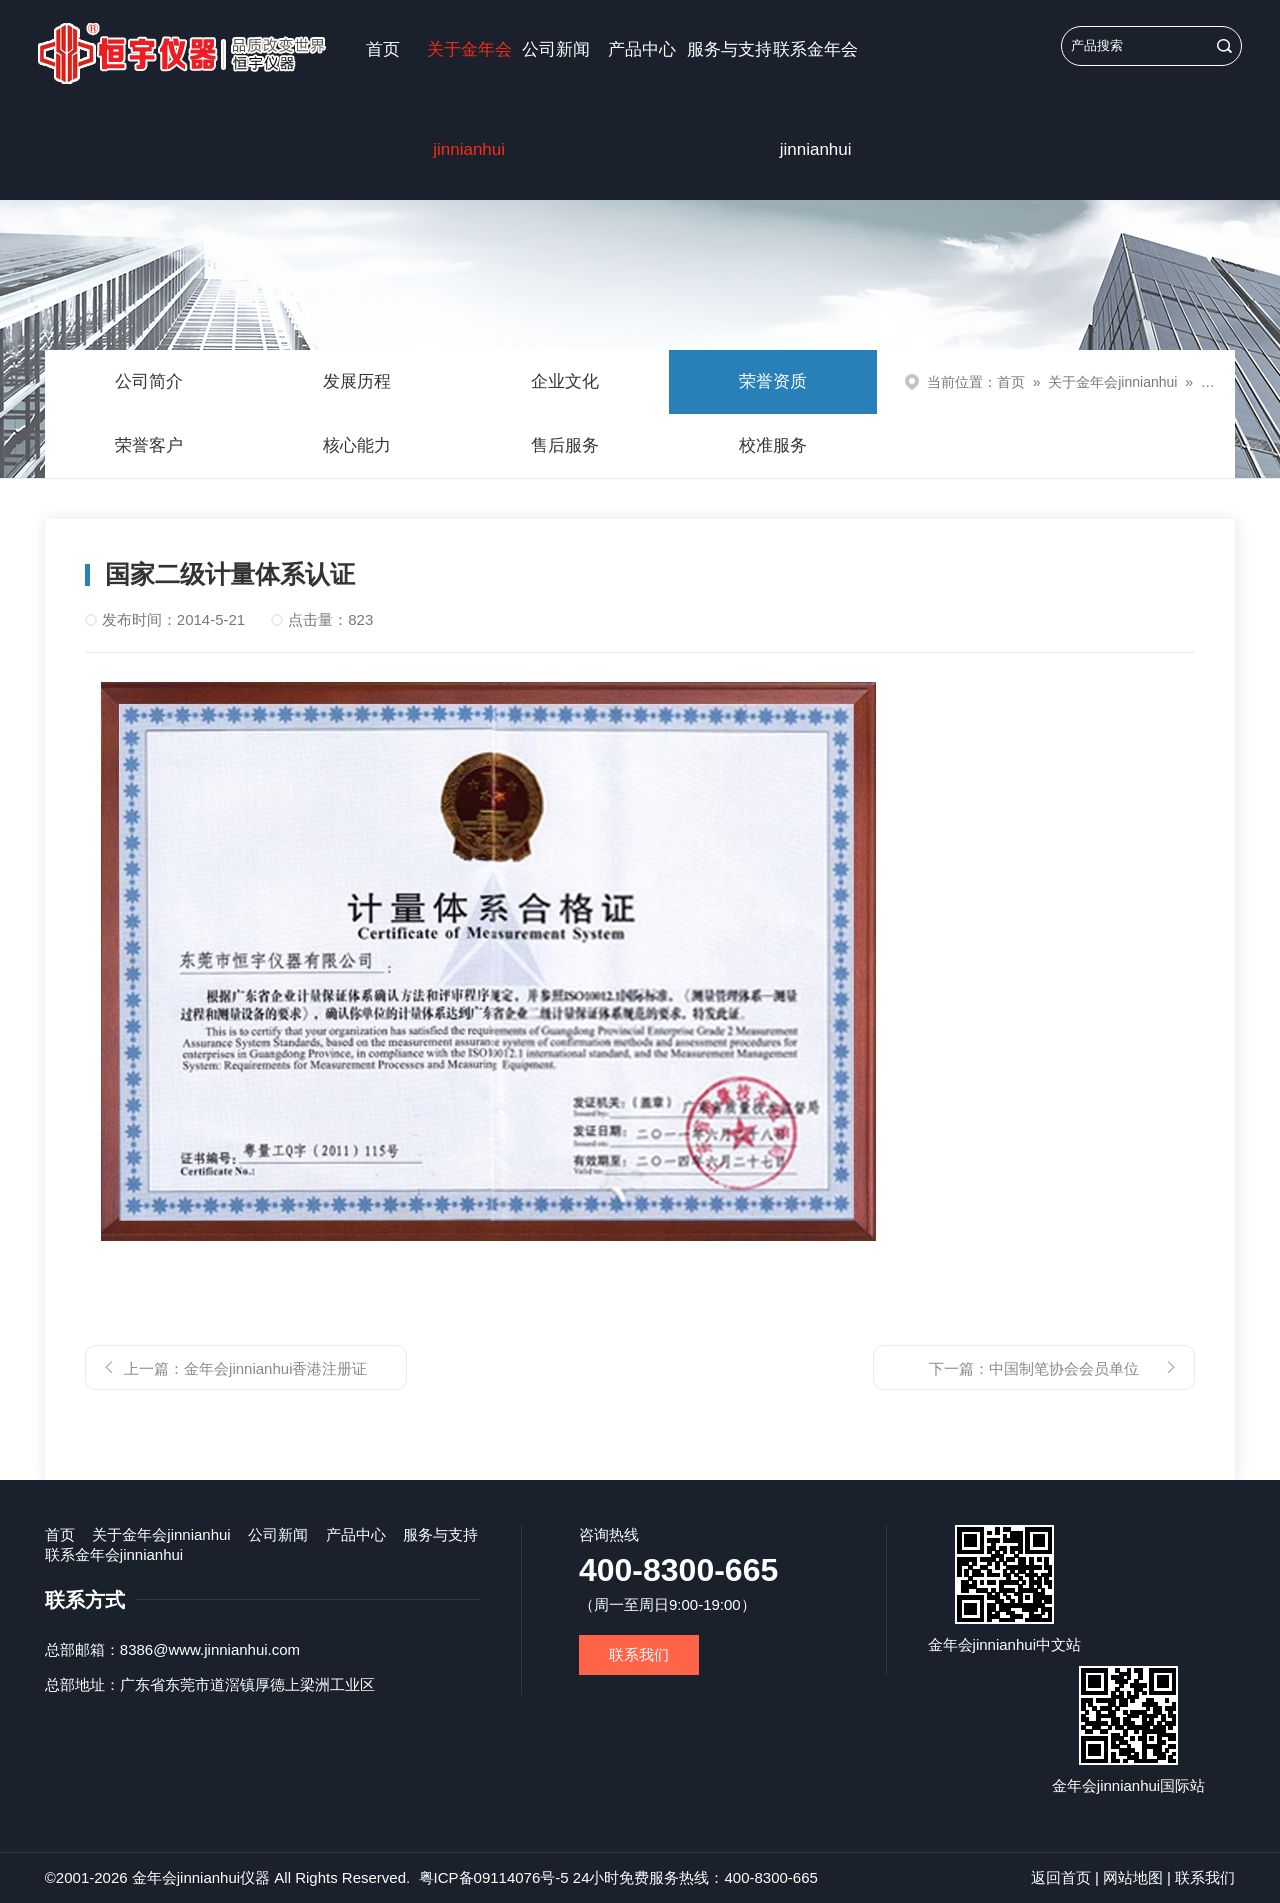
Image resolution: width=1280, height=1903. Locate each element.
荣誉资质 (773, 381)
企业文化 (565, 381)
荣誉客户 (149, 445)
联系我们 (639, 1654)
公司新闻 (556, 49)
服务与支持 (729, 49)
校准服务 (773, 445)
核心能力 (357, 445)
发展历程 (357, 381)
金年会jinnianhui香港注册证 (275, 1368)
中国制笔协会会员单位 (1064, 1368)
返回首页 (1061, 1877)
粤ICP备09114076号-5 (494, 1877)
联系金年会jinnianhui (815, 99)
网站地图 (1133, 1877)
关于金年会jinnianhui (469, 99)
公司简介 (149, 381)
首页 (383, 49)
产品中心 (642, 49)
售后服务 (565, 445)
